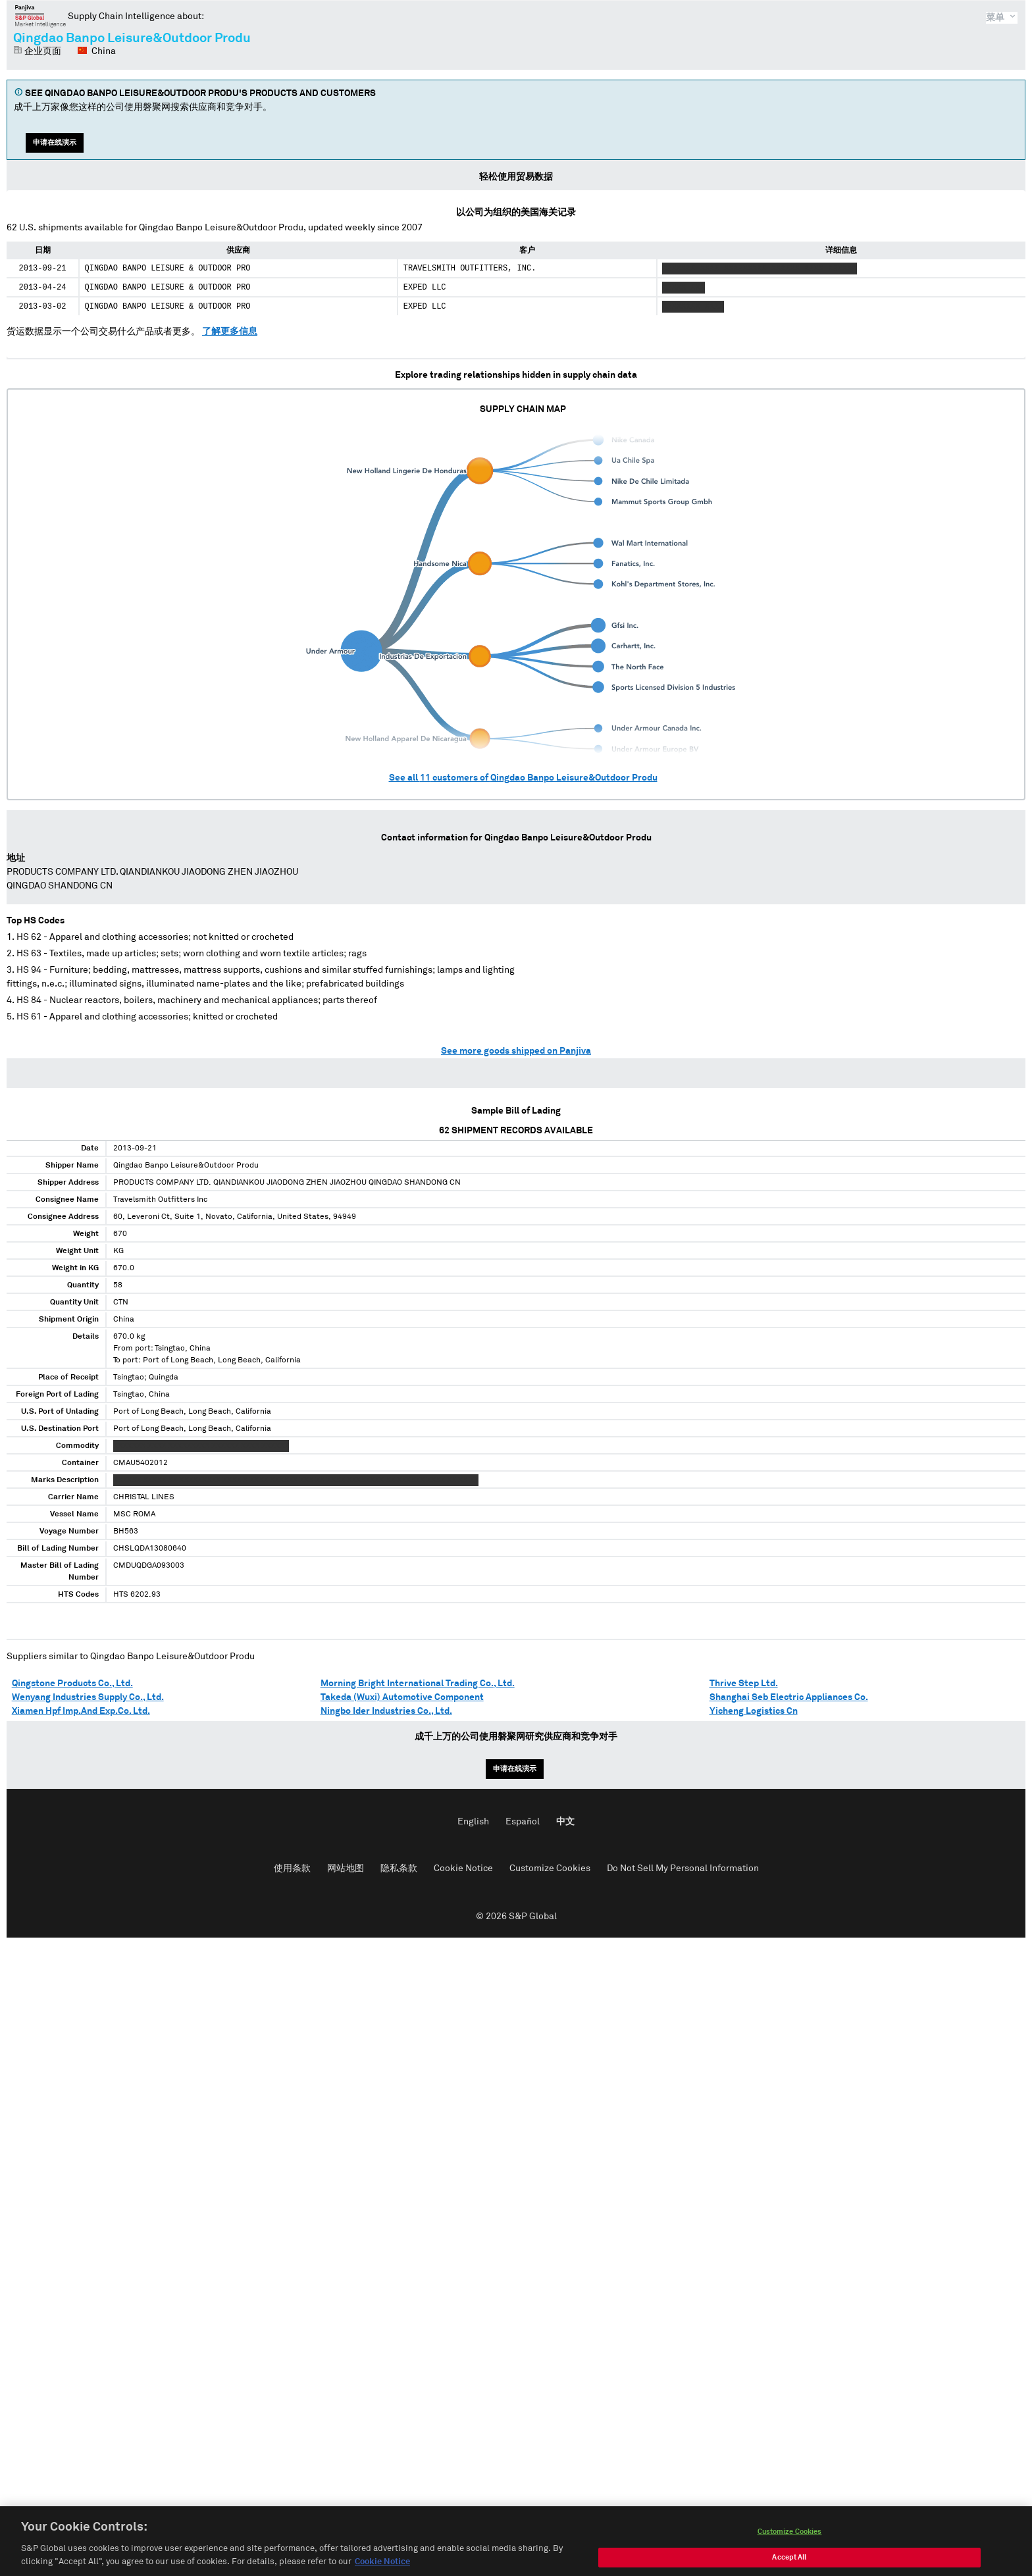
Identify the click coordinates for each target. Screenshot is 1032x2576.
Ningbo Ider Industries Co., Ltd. (386, 1711)
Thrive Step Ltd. (744, 1683)
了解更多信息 (229, 331)
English (473, 1821)
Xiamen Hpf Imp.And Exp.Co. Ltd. (81, 1711)
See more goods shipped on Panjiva (516, 1051)
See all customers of (523, 778)
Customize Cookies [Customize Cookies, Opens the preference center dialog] (790, 2544)
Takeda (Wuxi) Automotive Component (402, 1697)
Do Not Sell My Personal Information (683, 1868)
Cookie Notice (463, 1868)
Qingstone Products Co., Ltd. (72, 1683)
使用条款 (292, 1868)
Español (522, 1821)
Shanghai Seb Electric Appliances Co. (789, 1697)
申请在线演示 (54, 142)
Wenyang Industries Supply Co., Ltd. (88, 1697)
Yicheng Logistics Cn (754, 1711)
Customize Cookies (549, 1868)
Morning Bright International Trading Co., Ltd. (418, 1683)
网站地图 (345, 1868)
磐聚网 (40, 16)
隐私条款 (398, 1868)
